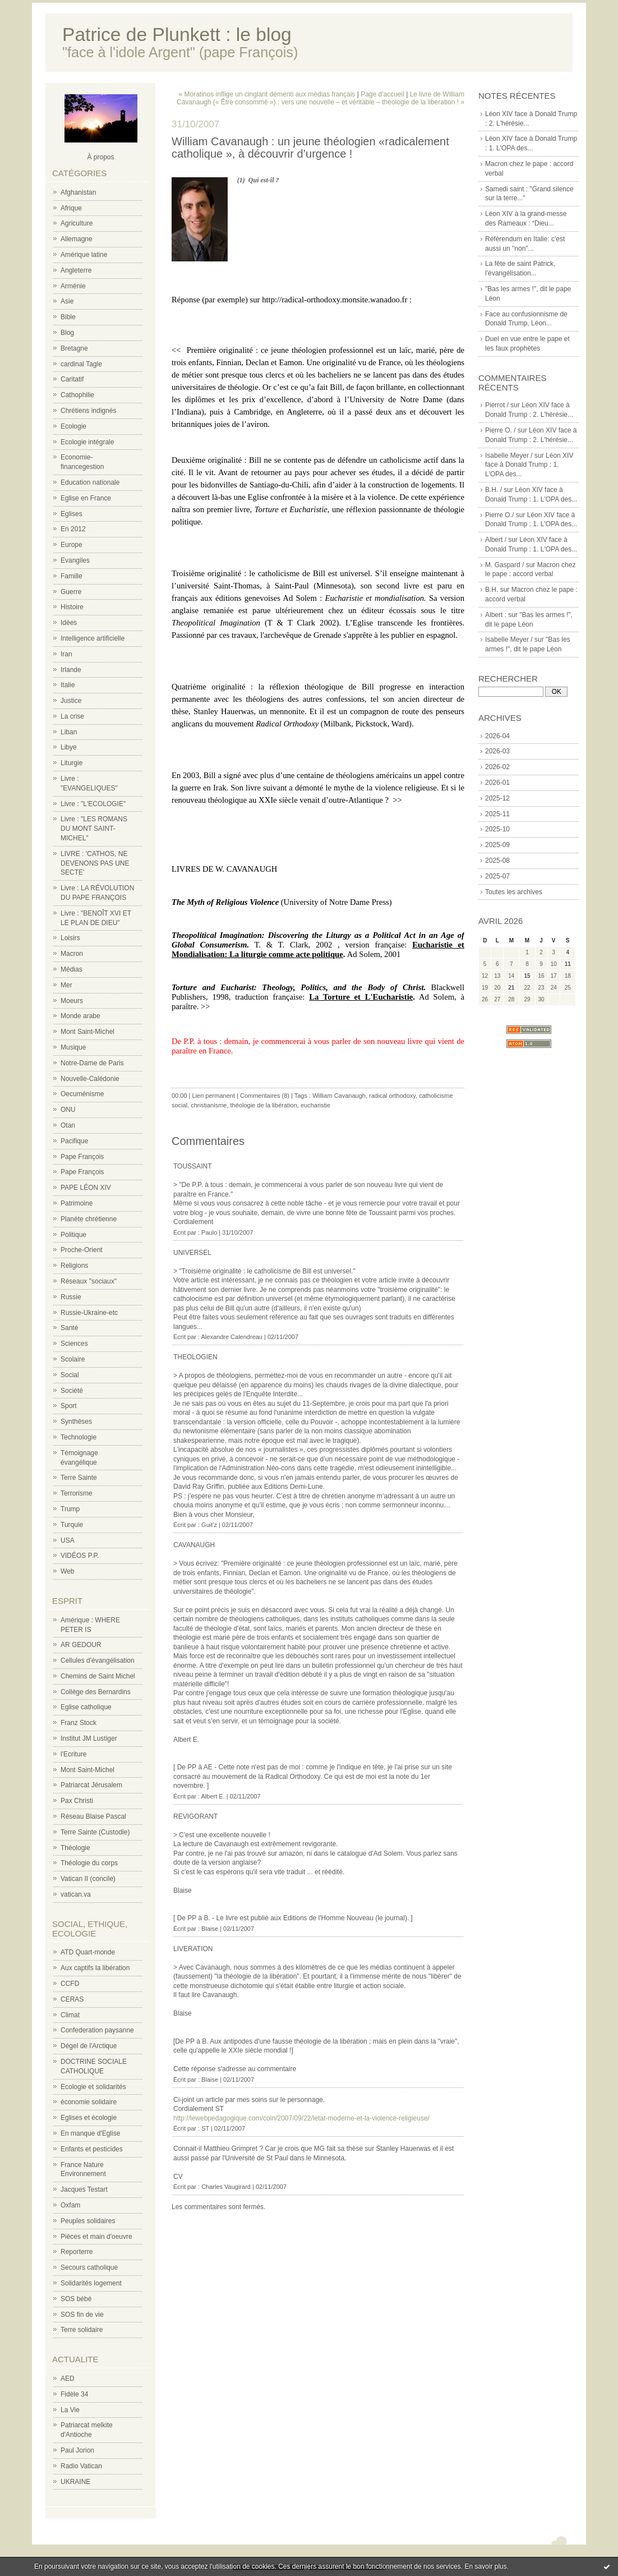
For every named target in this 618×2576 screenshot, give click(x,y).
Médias (71, 969)
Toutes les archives (513, 892)
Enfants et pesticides (92, 2149)
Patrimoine (77, 1203)
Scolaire (73, 1359)
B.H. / (493, 490)
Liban (69, 732)
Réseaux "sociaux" (89, 1281)
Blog (67, 333)
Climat (70, 2015)
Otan (68, 1125)
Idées (69, 623)
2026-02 (497, 767)
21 (511, 988)
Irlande (71, 670)
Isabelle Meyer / (509, 455)
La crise (72, 716)
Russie (71, 1297)
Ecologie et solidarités (93, 2087)
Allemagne (77, 239)
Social (70, 1375)
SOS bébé (76, 2299)
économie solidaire (89, 2102)
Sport (69, 1406)
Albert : (495, 615)
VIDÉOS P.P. (80, 1556)
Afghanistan (78, 192)
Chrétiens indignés (88, 411)
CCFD (70, 1984)
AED (68, 2378)
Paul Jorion (77, 2450)
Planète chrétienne (89, 1219)
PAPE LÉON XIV (86, 1188)
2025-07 (497, 876)
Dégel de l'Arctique (89, 2046)
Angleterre (76, 270)
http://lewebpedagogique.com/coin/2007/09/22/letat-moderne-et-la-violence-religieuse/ (301, 2118)
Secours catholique (89, 2267)
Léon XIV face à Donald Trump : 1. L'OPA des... (529, 465)
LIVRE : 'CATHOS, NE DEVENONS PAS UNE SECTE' (95, 863)
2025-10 (497, 829)
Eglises (71, 514)
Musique (73, 1047)
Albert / (495, 540)
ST (205, 2128)
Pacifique (74, 1141)
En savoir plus (485, 2566)
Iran (66, 654)
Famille (71, 576)
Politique (73, 1235)
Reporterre (77, 2252)
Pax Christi (77, 1801)
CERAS (72, 1999)
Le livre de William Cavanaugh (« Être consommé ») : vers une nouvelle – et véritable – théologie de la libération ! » (320, 98)
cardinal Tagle (81, 364)
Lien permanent (213, 1095)
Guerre (71, 592)
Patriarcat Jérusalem (91, 1785)
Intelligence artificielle (92, 638)
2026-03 (497, 751)
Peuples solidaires (88, 2221)
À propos (100, 157)
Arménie (73, 286)
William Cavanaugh (339, 1095)
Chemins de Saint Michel (98, 1676)
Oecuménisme (82, 1094)
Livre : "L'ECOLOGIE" (93, 804)
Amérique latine (84, 255)
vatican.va (76, 1894)
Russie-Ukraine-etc (89, 1313)
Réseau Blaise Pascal (93, 1816)
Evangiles (75, 560)
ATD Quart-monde (88, 1952)
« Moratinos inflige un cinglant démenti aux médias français (267, 94)
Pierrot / (497, 405)
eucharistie (315, 1105)
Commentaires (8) (264, 1095)
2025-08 (497, 860)
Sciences (74, 1343)
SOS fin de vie (82, 2315)
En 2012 (73, 529)
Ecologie (73, 426)
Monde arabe (80, 1016)
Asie (67, 301)
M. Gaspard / (504, 565)
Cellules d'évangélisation (98, 1660)
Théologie (75, 1848)
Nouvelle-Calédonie (90, 1079)
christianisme (209, 1105)
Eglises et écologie (89, 2118)
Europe (71, 545)
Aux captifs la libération (95, 1968)
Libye (69, 747)
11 (568, 964)
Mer (66, 985)
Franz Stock (78, 1723)
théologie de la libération (263, 1105)
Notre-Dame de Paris (92, 1063)
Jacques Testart (84, 2189)
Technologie (78, 1437)
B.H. (491, 590)
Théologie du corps (89, 1863)
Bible (68, 317)
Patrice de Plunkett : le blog (177, 34)
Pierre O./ (499, 515)
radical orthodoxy (392, 1095)
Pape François (82, 1157)
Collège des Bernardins (96, 1692)
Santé (69, 1328)
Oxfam (70, 2205)
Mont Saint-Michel (87, 1032)
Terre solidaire (82, 2330)
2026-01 (497, 782)
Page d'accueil (382, 94)
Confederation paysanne (97, 2030)
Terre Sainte (79, 1478)
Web (67, 1571)
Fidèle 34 (74, 2394)
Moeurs (72, 1001)
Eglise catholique (86, 1707)
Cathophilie (77, 395)
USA (68, 1540)
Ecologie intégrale (87, 442)
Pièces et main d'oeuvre (96, 2237)
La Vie (70, 2410)
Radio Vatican (81, 2466)
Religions (74, 1265)
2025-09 (497, 845)
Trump (70, 1509)
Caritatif (72, 379)
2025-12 (497, 798)
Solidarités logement (91, 2283)
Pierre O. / (500, 430)
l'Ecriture (73, 1754)
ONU (68, 1110)
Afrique (71, 208)
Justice (71, 701)
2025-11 (497, 814)
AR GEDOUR (81, 1645)
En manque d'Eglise (90, 2133)
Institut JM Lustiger (89, 1738)
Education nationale (90, 482)
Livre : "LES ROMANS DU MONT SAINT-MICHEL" (94, 828)
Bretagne (74, 348)
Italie (68, 685)
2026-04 (497, 736)
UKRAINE (75, 2482)
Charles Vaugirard (226, 2186)
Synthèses (76, 1421)
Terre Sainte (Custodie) (95, 1832)
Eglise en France (86, 498)
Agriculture (77, 223)
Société (72, 1391)
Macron (72, 954)
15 (527, 976)
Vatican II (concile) (88, 1879)
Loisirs (70, 938)
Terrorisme (77, 1493)
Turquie (72, 1525)
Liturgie (71, 763)
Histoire (72, 607)
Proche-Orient (82, 1250)
